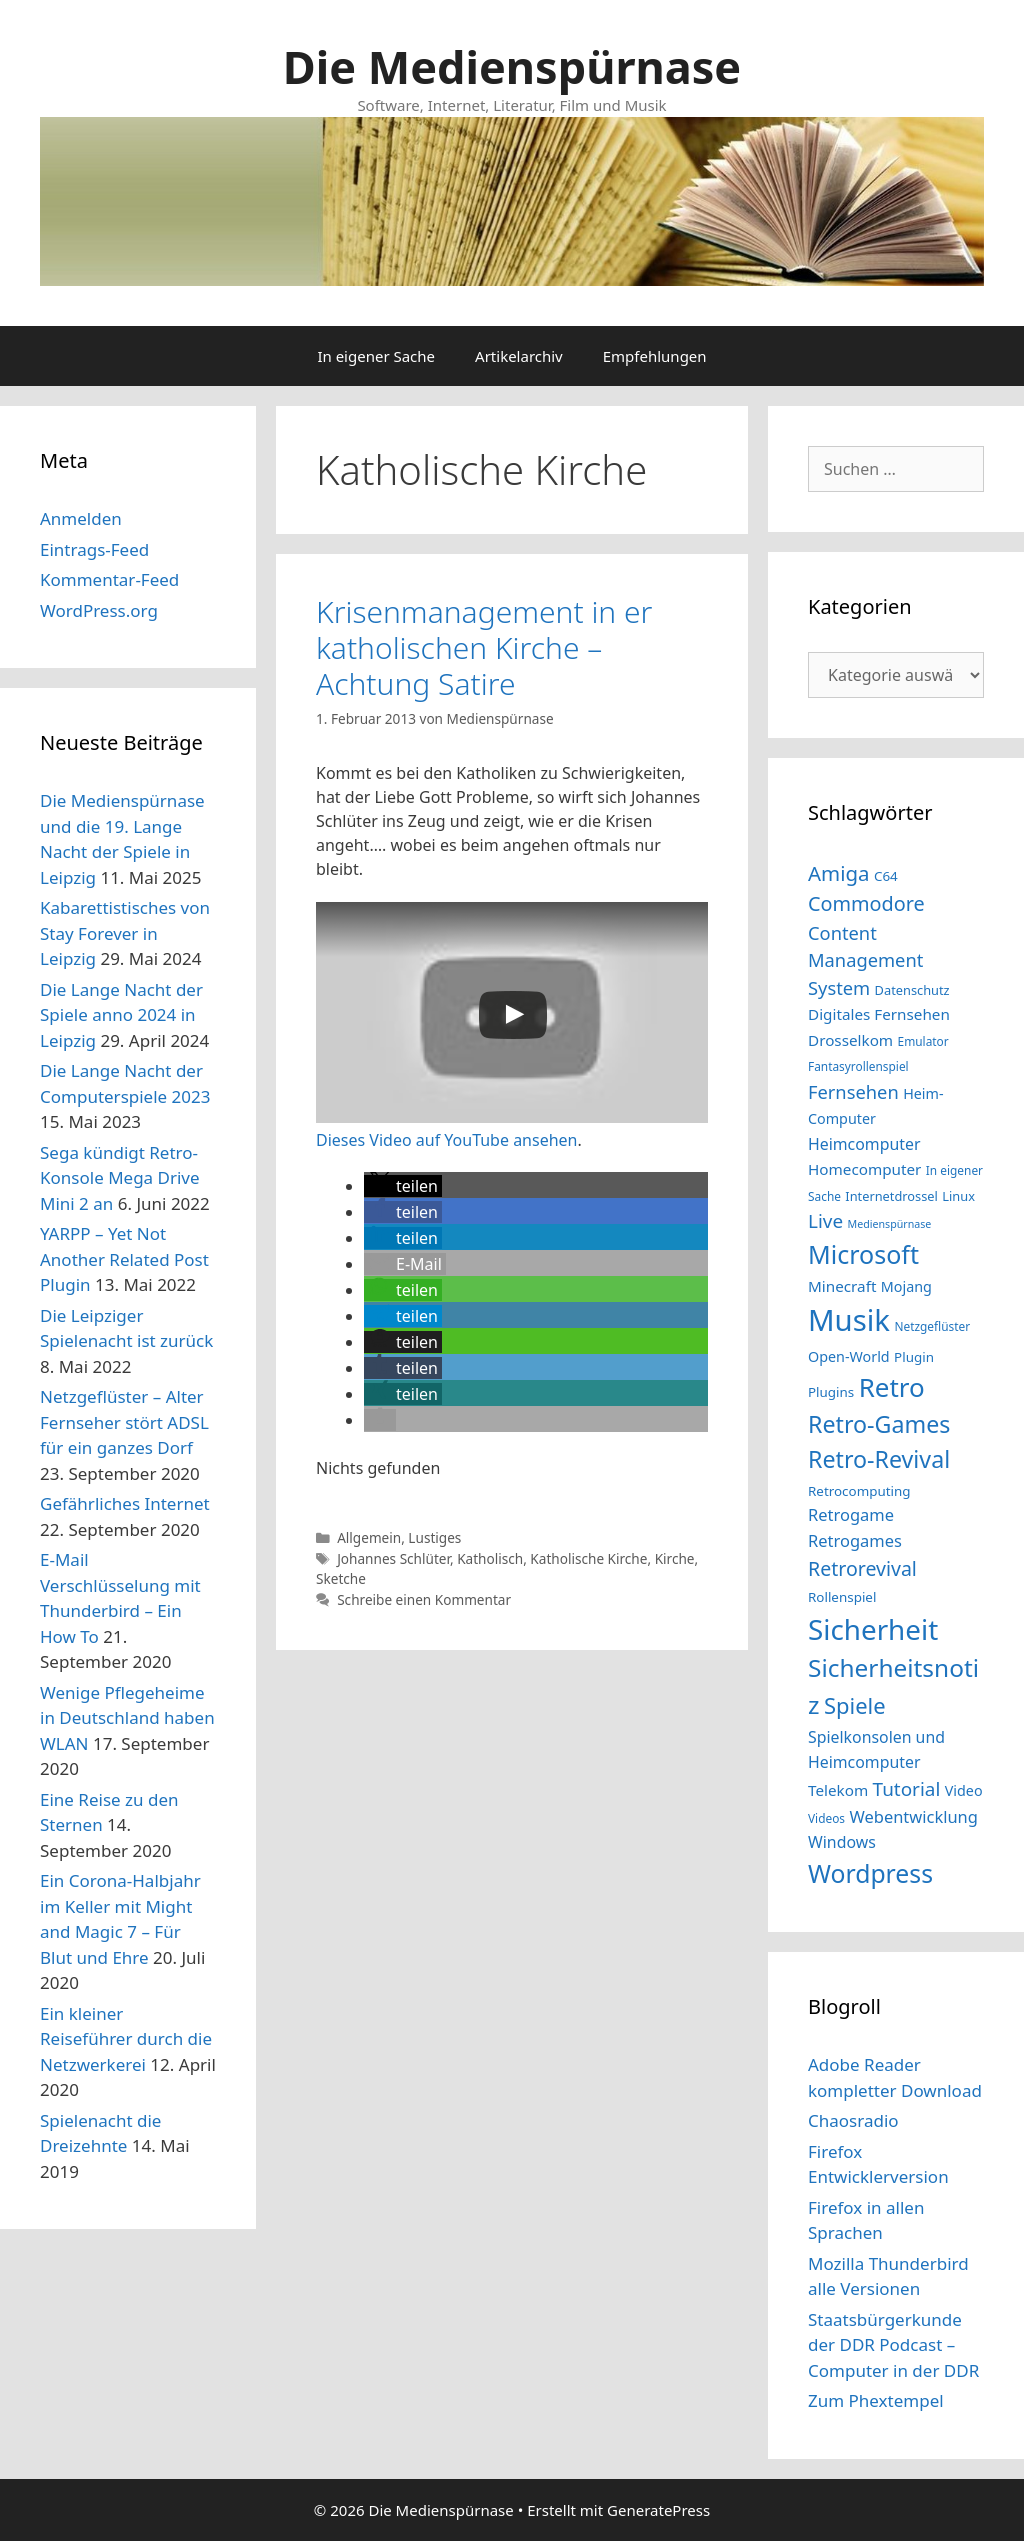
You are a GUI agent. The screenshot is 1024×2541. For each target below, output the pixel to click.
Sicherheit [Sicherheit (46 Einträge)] (873, 1629)
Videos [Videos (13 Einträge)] (826, 1818)
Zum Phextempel (876, 2400)
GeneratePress (658, 2510)
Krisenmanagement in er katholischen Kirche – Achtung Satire (484, 647)
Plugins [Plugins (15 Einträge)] (831, 1392)
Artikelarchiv (519, 356)
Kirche (675, 1558)
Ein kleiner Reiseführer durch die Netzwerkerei (126, 2039)
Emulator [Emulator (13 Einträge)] (923, 1041)
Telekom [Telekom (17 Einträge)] (838, 1790)
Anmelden (81, 518)
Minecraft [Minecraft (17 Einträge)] (842, 1286)
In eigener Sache (376, 356)
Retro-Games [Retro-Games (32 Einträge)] (879, 1424)
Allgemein (369, 1537)
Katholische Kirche (588, 1558)
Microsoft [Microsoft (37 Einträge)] (863, 1254)
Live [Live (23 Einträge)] (825, 1221)
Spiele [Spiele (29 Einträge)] (855, 1705)
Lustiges (434, 1537)
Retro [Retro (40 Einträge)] (892, 1387)
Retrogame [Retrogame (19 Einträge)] (851, 1514)
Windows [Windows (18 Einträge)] (842, 1842)
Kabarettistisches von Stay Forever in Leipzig (125, 933)
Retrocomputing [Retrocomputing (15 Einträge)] (859, 1491)
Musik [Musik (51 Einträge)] (849, 1320)
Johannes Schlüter (393, 1558)
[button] (403, 1186)
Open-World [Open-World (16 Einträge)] (849, 1356)
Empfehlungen (655, 356)
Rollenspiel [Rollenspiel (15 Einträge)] (842, 1597)
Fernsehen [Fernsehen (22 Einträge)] (853, 1091)
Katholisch (490, 1558)
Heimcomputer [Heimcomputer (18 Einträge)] (864, 1144)
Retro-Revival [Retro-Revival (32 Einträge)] (879, 1459)
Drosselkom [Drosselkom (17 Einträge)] (850, 1040)
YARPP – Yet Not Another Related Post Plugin (124, 1259)
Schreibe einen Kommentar (424, 1599)
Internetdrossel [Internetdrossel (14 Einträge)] (891, 1196)
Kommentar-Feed (109, 579)
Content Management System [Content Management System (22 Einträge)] (865, 960)
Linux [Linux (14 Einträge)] (958, 1196)
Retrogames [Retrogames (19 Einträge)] (855, 1540)
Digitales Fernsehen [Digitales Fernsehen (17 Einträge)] (879, 1014)
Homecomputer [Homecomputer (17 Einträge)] (864, 1169)
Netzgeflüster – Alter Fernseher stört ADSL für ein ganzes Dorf (124, 1422)
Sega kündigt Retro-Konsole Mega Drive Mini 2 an (120, 1178)
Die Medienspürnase (512, 66)
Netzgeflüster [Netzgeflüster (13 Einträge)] (932, 1326)
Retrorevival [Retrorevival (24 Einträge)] (862, 1568)
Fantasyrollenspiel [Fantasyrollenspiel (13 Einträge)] (858, 1066)
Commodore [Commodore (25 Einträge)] (866, 903)
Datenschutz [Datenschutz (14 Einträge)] (912, 990)
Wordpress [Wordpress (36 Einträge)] (870, 1873)
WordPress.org (99, 610)
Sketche (341, 1578)
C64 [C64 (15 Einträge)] (886, 876)
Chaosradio (853, 2120)
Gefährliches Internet (125, 1503)
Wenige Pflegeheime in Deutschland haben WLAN (127, 1718)
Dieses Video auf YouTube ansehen (447, 1140)
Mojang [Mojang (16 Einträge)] (906, 1286)
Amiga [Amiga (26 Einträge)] (838, 873)
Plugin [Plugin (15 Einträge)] (914, 1357)
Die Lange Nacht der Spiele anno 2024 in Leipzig (121, 1015)
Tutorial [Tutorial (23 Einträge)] (907, 1789)
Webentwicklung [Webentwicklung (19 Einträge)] (913, 1816)
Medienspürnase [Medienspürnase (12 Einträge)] (889, 1224)
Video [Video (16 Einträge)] (964, 1790)
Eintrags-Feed (94, 549)
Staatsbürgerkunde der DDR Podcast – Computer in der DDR (893, 2345)
